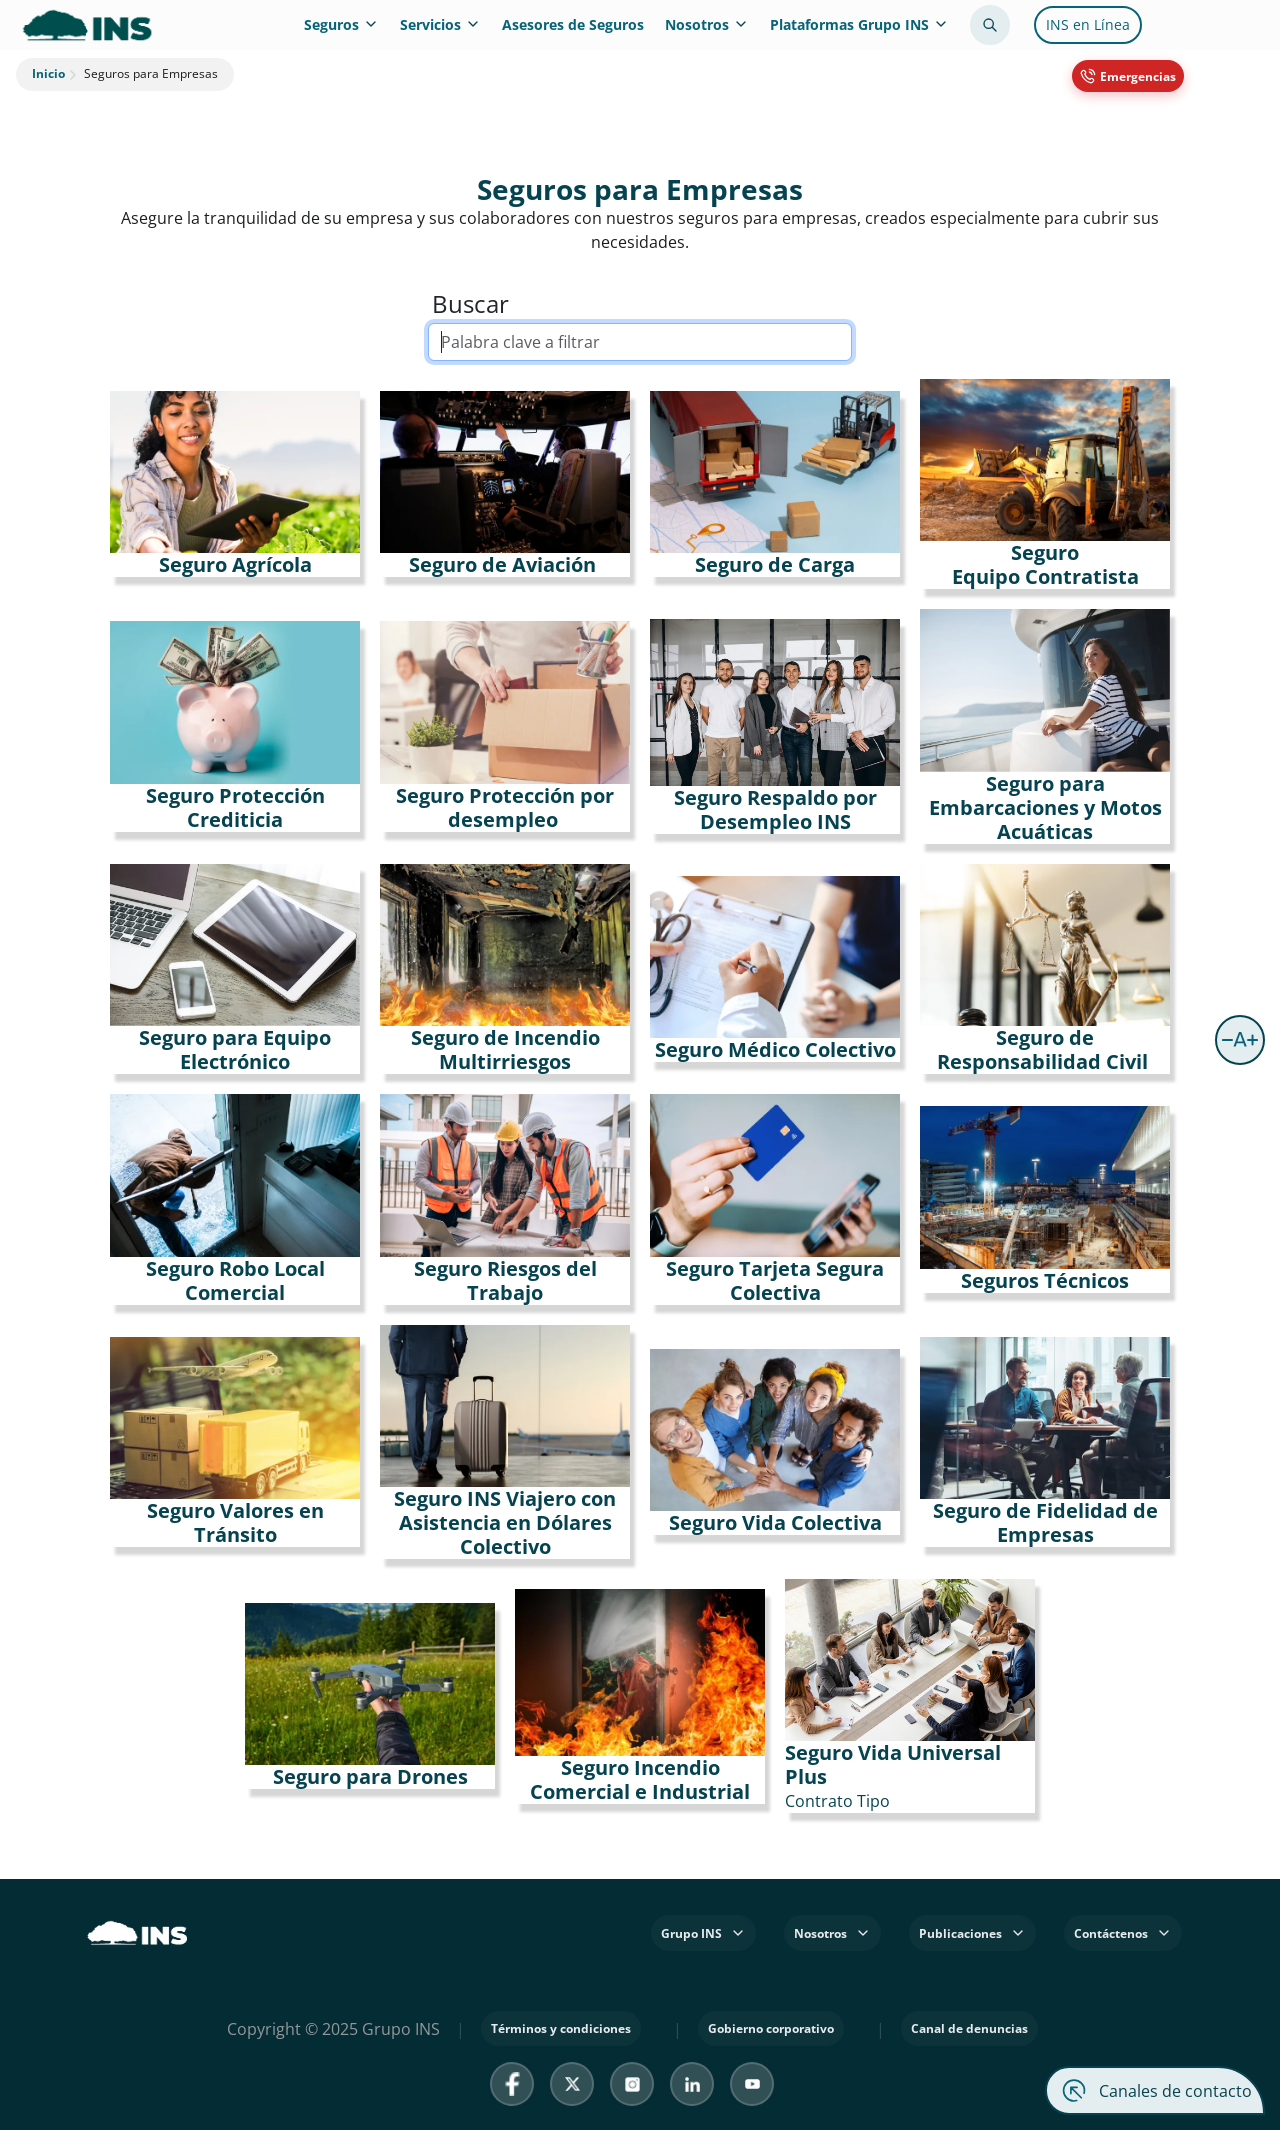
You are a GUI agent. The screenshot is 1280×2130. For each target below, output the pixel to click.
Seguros (341, 24)
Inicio (48, 74)
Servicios (440, 24)
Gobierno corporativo (771, 2028)
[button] (1240, 1040)
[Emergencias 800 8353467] (1128, 76)
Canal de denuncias (969, 2028)
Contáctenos (1123, 1933)
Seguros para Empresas (141, 74)
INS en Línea (1088, 24)
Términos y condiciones (561, 2028)
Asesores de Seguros (573, 24)
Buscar (470, 303)
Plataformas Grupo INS (859, 24)
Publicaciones (972, 1933)
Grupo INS (703, 1933)
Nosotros (707, 24)
